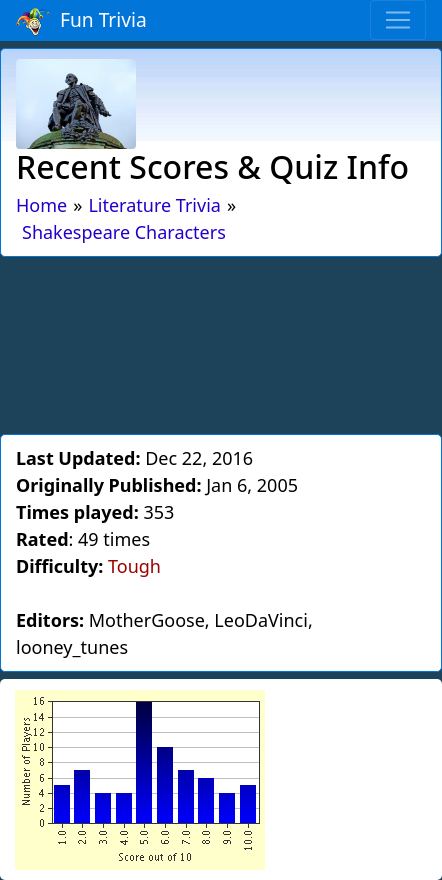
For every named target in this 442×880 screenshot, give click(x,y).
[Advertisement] (221, 342)
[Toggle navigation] (398, 20)
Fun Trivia (81, 21)
